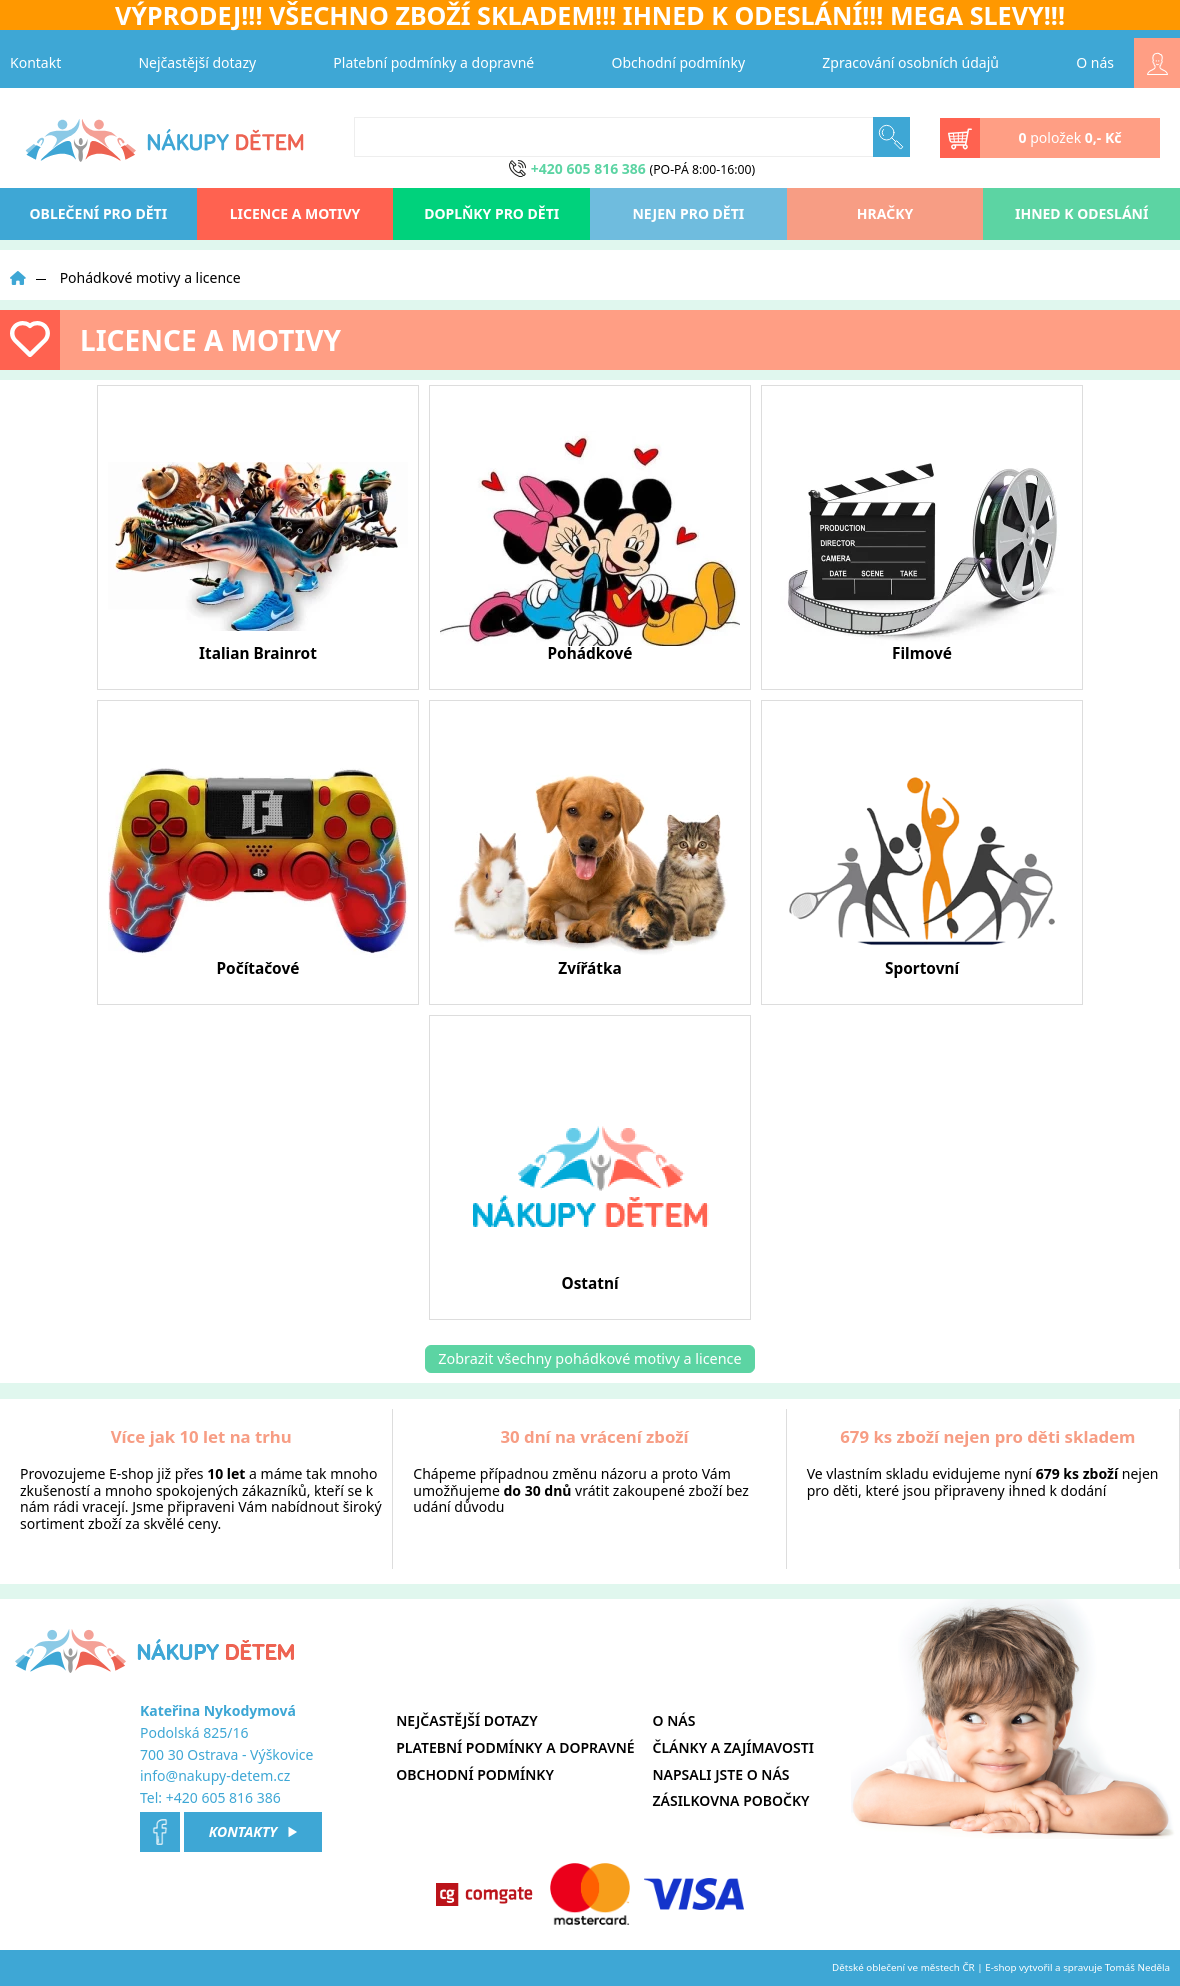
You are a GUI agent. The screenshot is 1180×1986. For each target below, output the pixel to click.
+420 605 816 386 (223, 1797)
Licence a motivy (295, 213)
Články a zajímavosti (733, 1747)
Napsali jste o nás (721, 1774)
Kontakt (35, 62)
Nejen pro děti (688, 213)
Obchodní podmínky (679, 62)
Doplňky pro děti (491, 213)
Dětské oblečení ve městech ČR (903, 1967)
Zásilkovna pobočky (731, 1800)
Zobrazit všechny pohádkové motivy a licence (589, 1358)
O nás (1095, 62)
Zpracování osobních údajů (910, 62)
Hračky (885, 213)
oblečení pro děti (99, 213)
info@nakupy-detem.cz (215, 1775)
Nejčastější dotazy (197, 62)
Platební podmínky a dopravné (433, 62)
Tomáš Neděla (1137, 1967)
